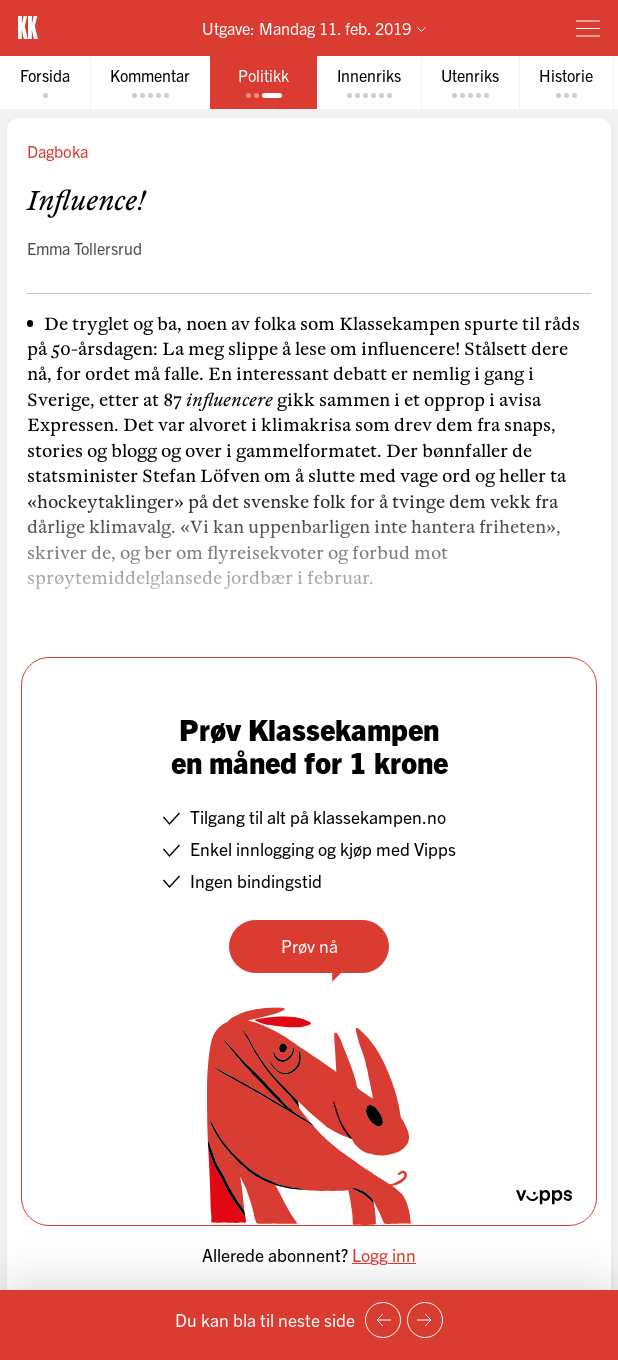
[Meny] (588, 28)
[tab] (45, 82)
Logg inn (384, 1254)
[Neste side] (425, 1320)
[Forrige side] (383, 1320)
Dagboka (57, 151)
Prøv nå (309, 945)
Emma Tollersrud (84, 248)
